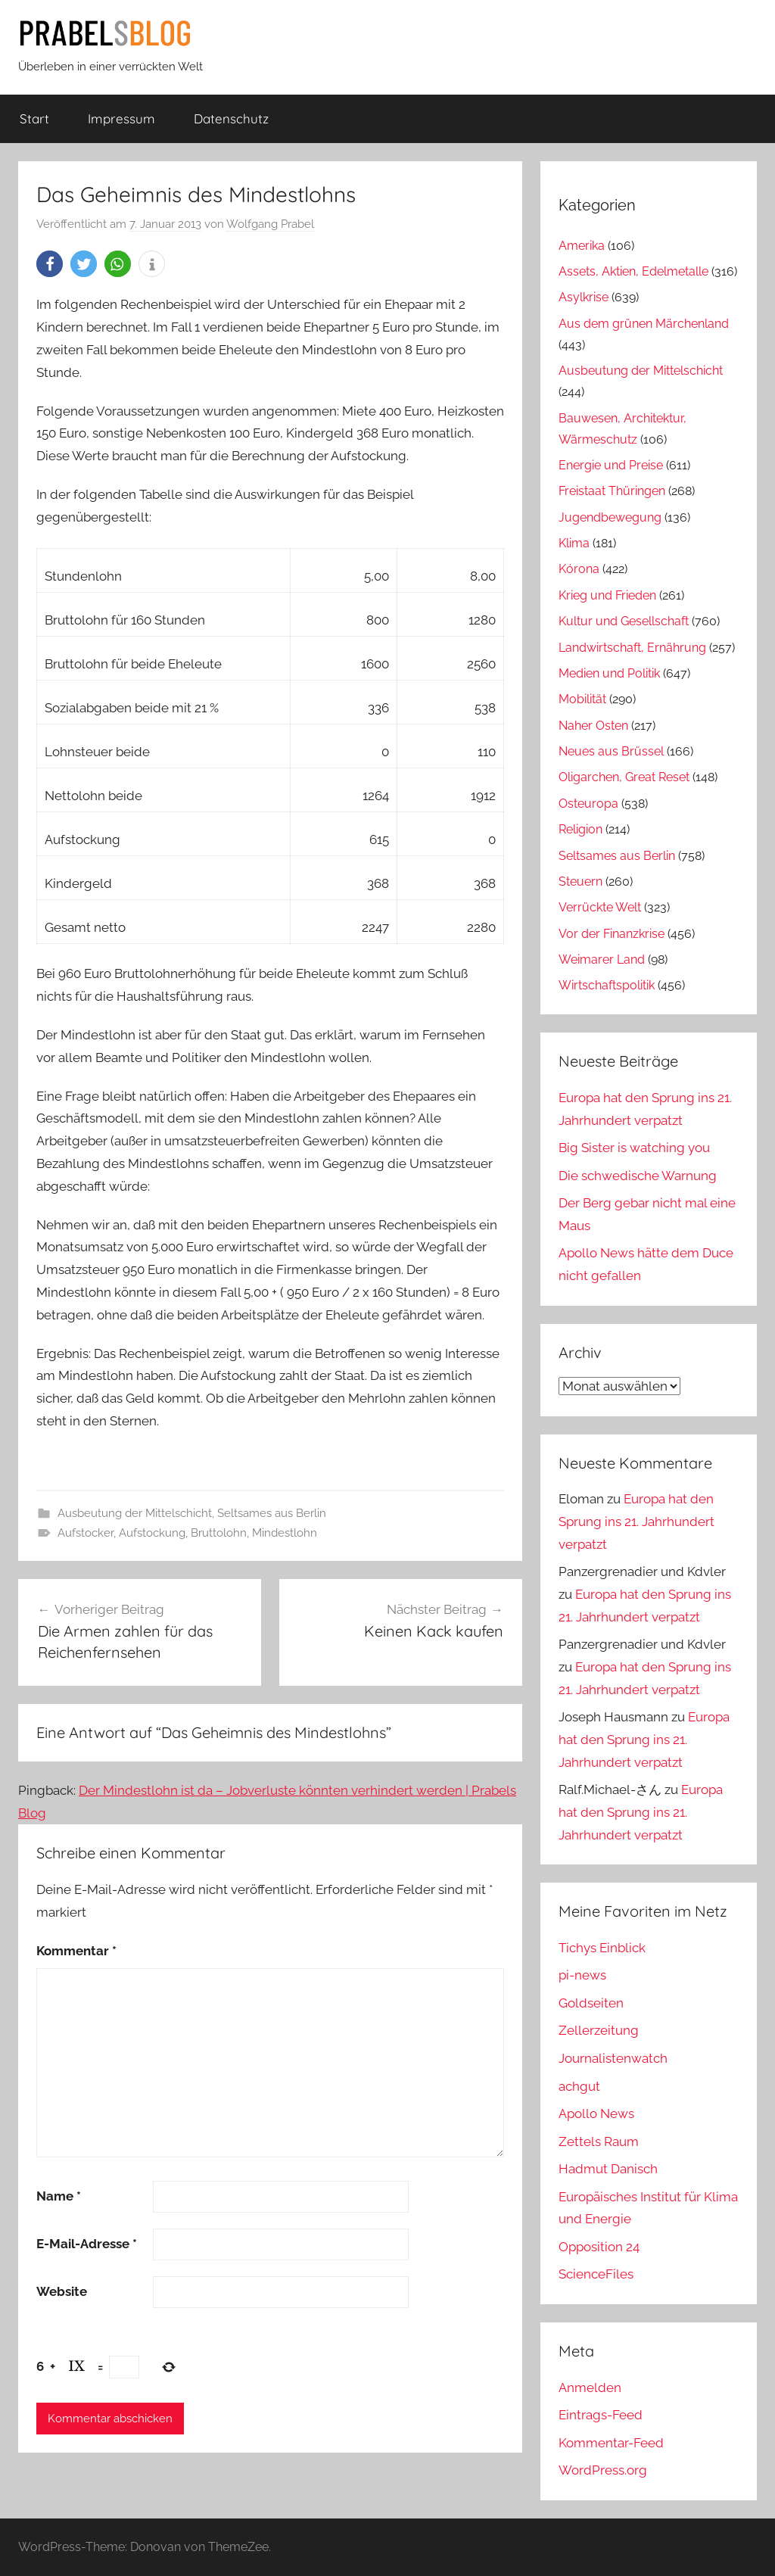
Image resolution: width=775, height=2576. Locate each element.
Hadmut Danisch (608, 2168)
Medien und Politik (609, 673)
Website (61, 2291)
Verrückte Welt (600, 907)
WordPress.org (603, 2470)
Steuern (580, 881)
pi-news (582, 1975)
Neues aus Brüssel (611, 751)
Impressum (121, 118)
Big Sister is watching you (634, 1147)
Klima (574, 543)
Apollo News (596, 2113)
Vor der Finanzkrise (612, 934)
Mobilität (582, 699)
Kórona (579, 569)
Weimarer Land (602, 959)
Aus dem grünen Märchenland (644, 323)
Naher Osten (593, 725)
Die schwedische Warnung (638, 1175)
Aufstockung (152, 1533)
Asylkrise (583, 297)
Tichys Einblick (602, 1947)
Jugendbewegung (610, 517)
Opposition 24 (599, 2246)
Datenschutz (231, 118)
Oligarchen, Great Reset (624, 777)
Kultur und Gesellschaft (624, 621)
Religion (580, 829)
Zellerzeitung (599, 2030)
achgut (579, 2086)
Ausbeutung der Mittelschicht (135, 1513)
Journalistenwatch (613, 2058)
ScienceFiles (596, 2274)
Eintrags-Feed (601, 2414)
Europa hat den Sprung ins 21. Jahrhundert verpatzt (636, 1521)
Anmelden (590, 2387)
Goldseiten (591, 2003)
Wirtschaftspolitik (607, 985)
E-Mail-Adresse (86, 2243)
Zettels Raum (599, 2141)
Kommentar (76, 1950)
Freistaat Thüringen (612, 491)
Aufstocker (86, 1533)
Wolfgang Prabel (270, 224)
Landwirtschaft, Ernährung (632, 647)
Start (34, 118)
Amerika (582, 245)
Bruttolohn (219, 1533)
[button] (49, 264)
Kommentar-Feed (611, 2442)
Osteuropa (588, 803)
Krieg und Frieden (607, 595)
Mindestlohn (284, 1533)
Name (58, 2196)
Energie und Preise (611, 465)
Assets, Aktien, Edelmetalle (633, 271)
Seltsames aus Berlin (271, 1513)
